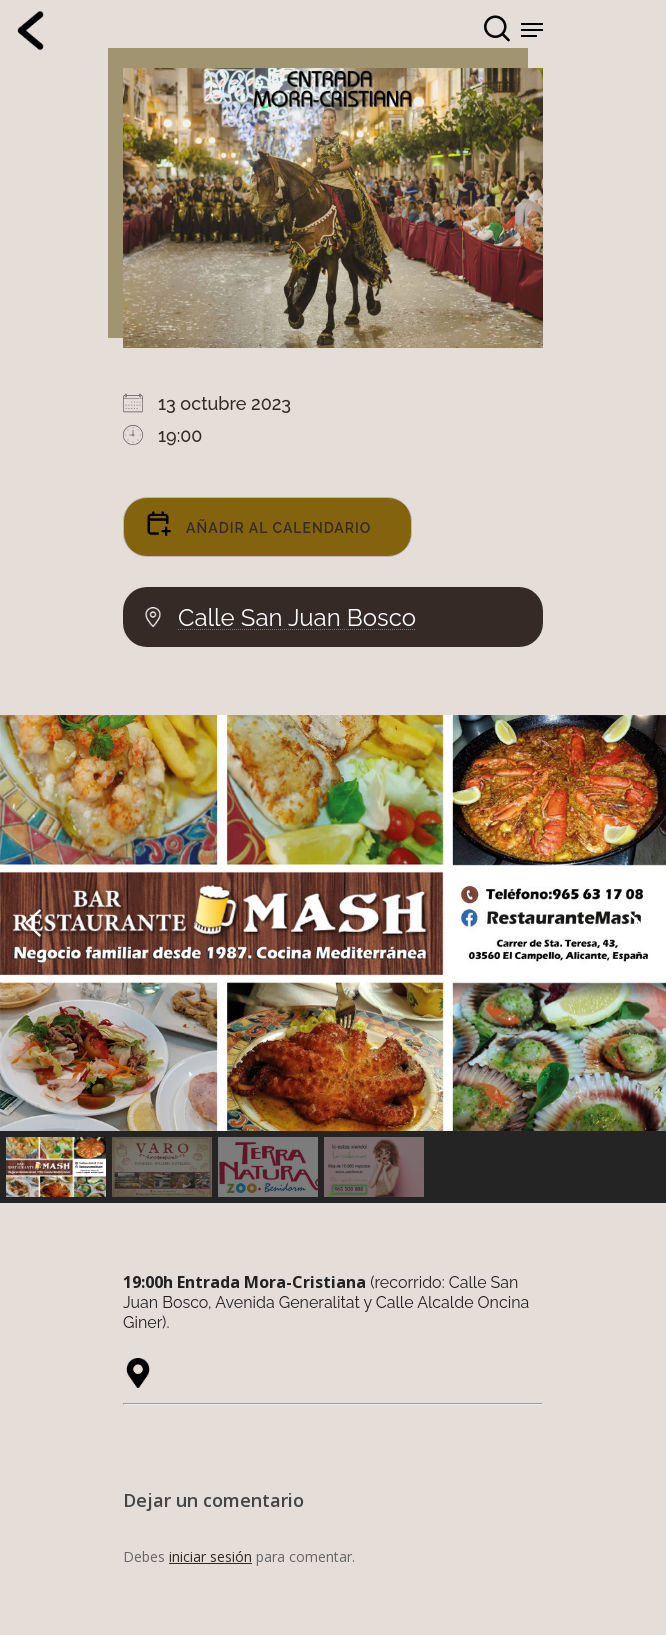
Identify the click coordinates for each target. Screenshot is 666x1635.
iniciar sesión (210, 1556)
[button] (333, 923)
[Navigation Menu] (532, 30)
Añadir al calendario (257, 523)
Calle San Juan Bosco (297, 618)
